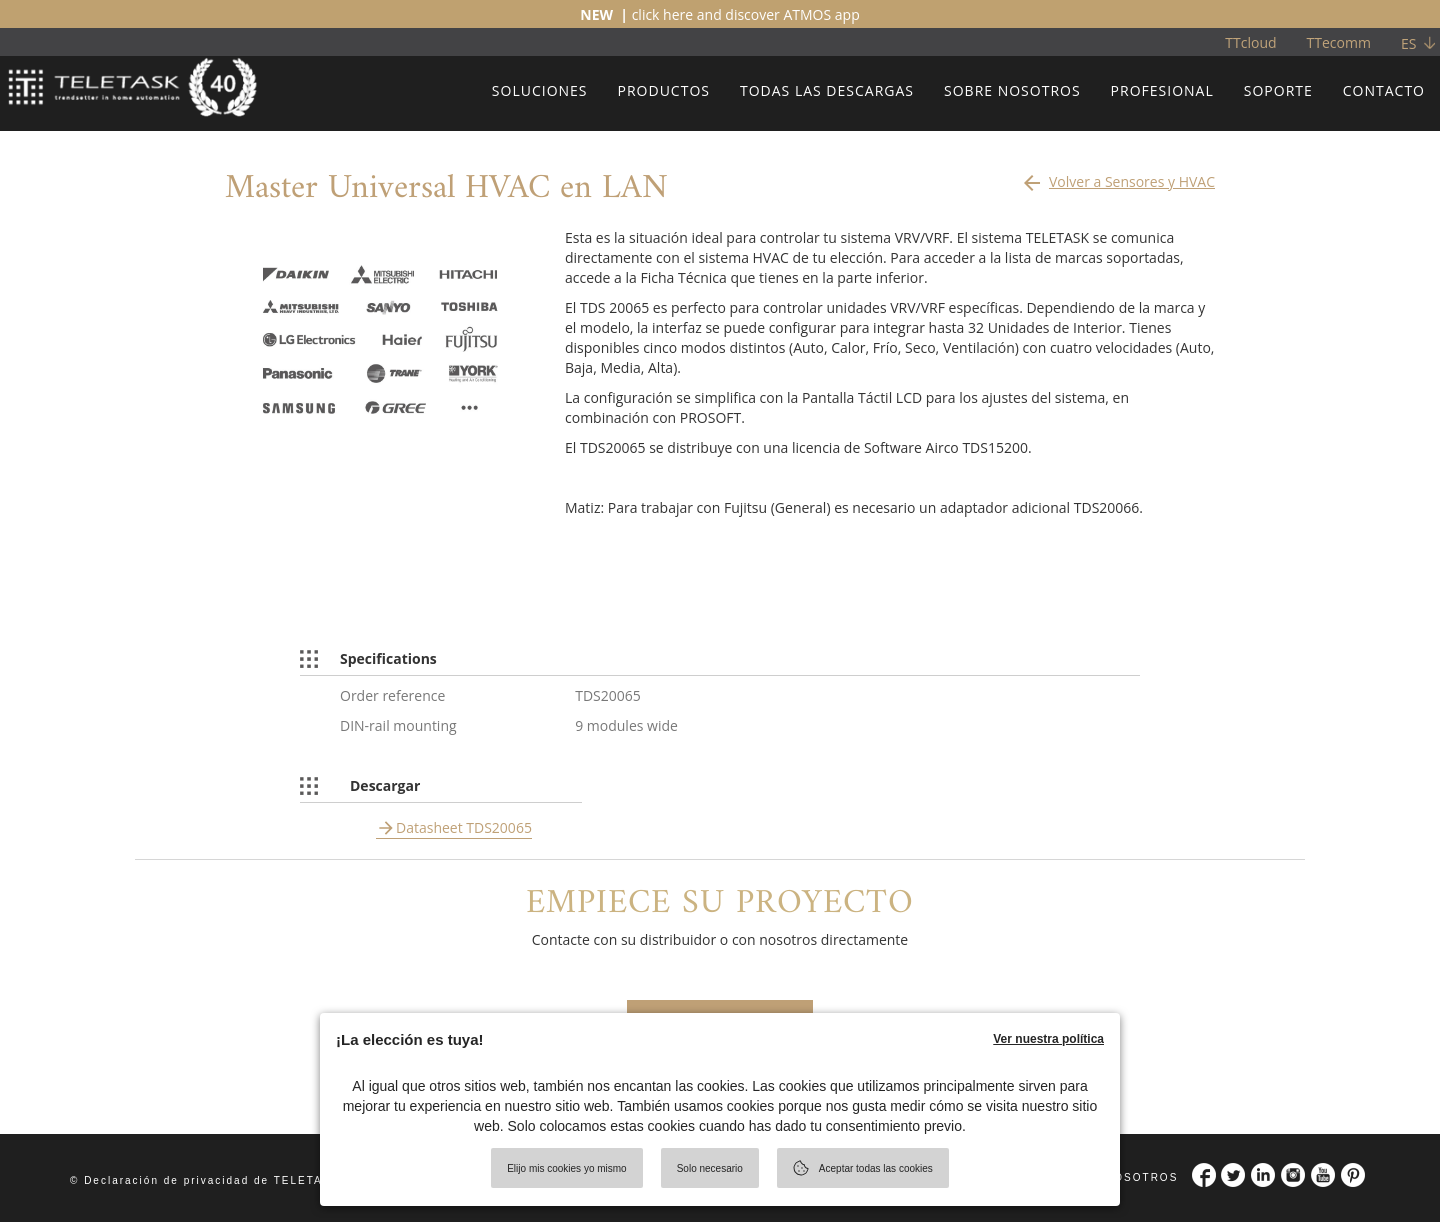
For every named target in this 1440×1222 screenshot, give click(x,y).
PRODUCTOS (664, 90)
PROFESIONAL (1162, 90)
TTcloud (1250, 42)
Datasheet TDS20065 (464, 827)
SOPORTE (1278, 90)
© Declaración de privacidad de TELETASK (205, 1180)
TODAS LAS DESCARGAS (827, 90)
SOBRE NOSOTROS (1012, 90)
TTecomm (1339, 42)
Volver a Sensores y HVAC (1117, 177)
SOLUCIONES (540, 90)
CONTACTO (1384, 90)
